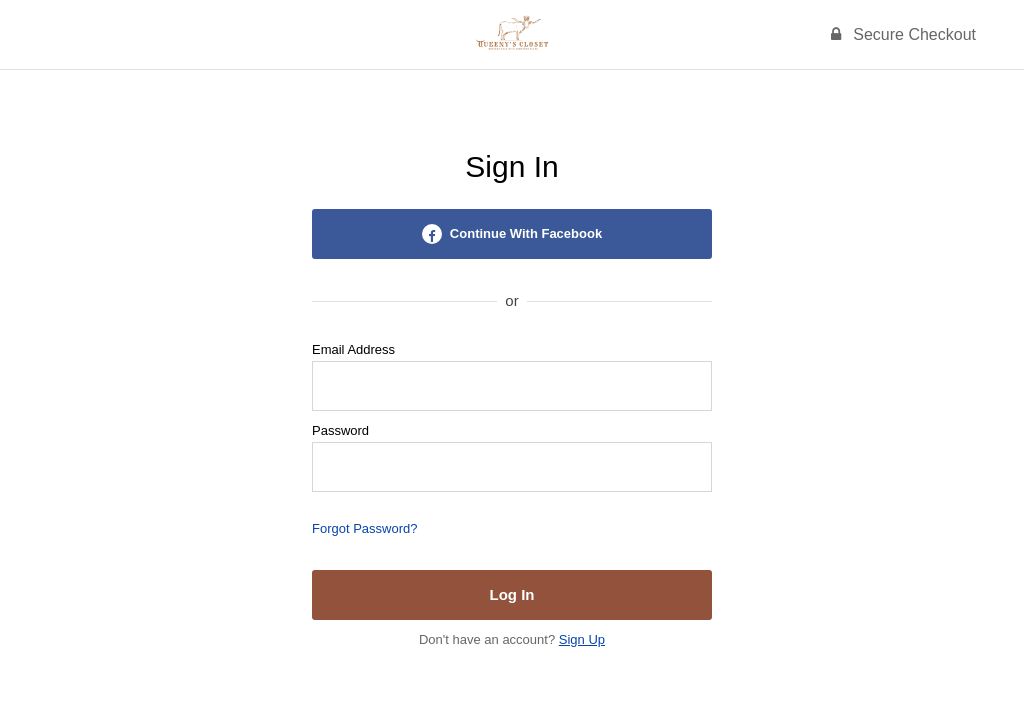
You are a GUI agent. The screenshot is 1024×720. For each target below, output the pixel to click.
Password (340, 430)
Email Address (353, 349)
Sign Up (582, 639)
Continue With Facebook (512, 234)
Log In (512, 594)
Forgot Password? (365, 528)
